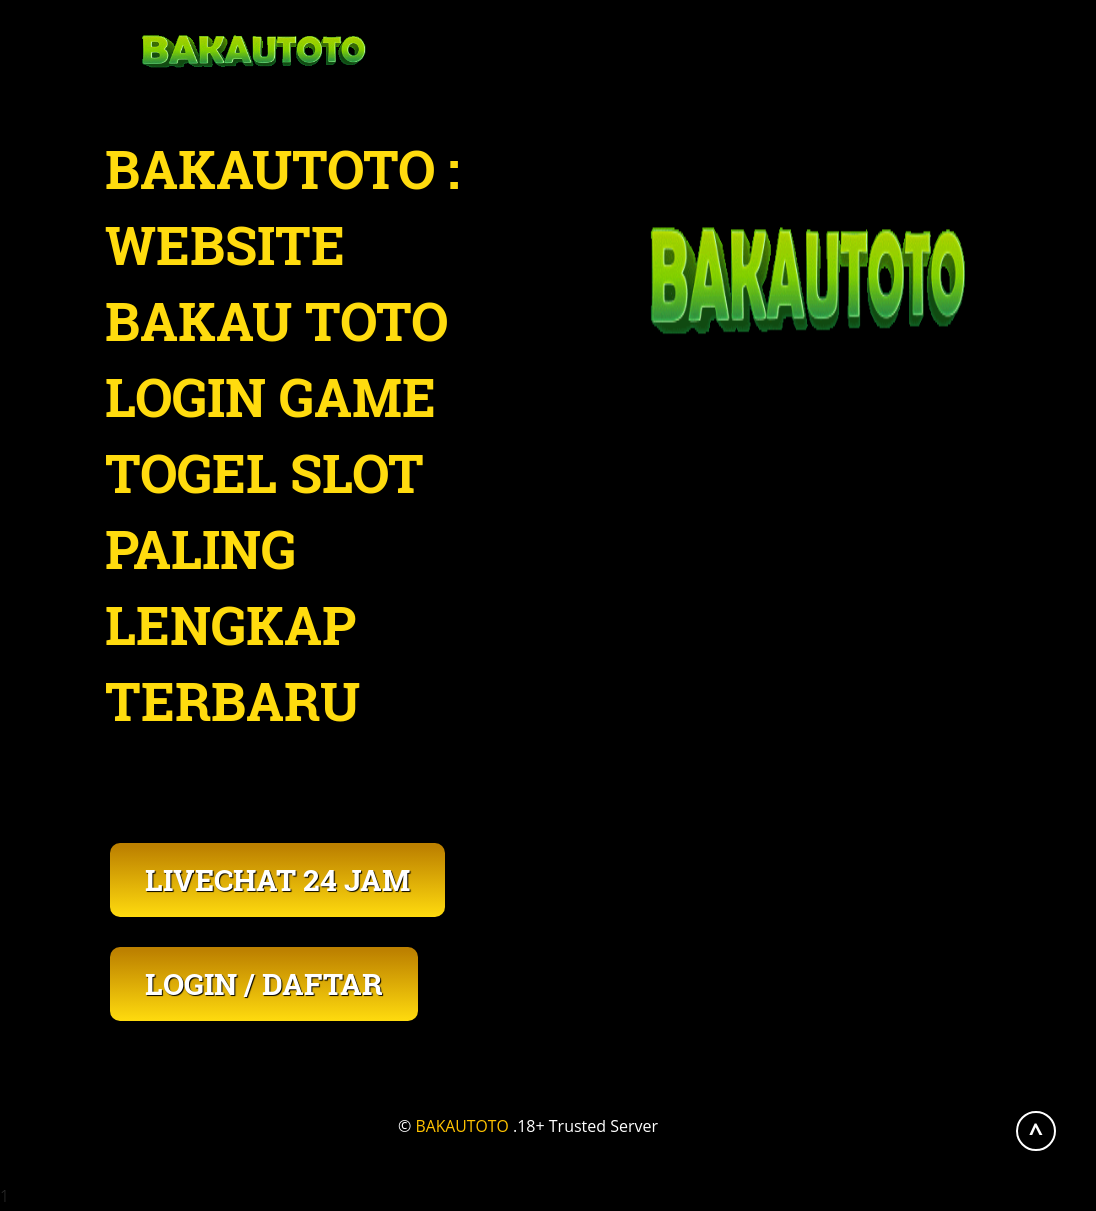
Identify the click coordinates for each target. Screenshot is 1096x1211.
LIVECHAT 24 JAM (277, 879)
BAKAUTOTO (462, 1126)
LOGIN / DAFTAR (264, 983)
